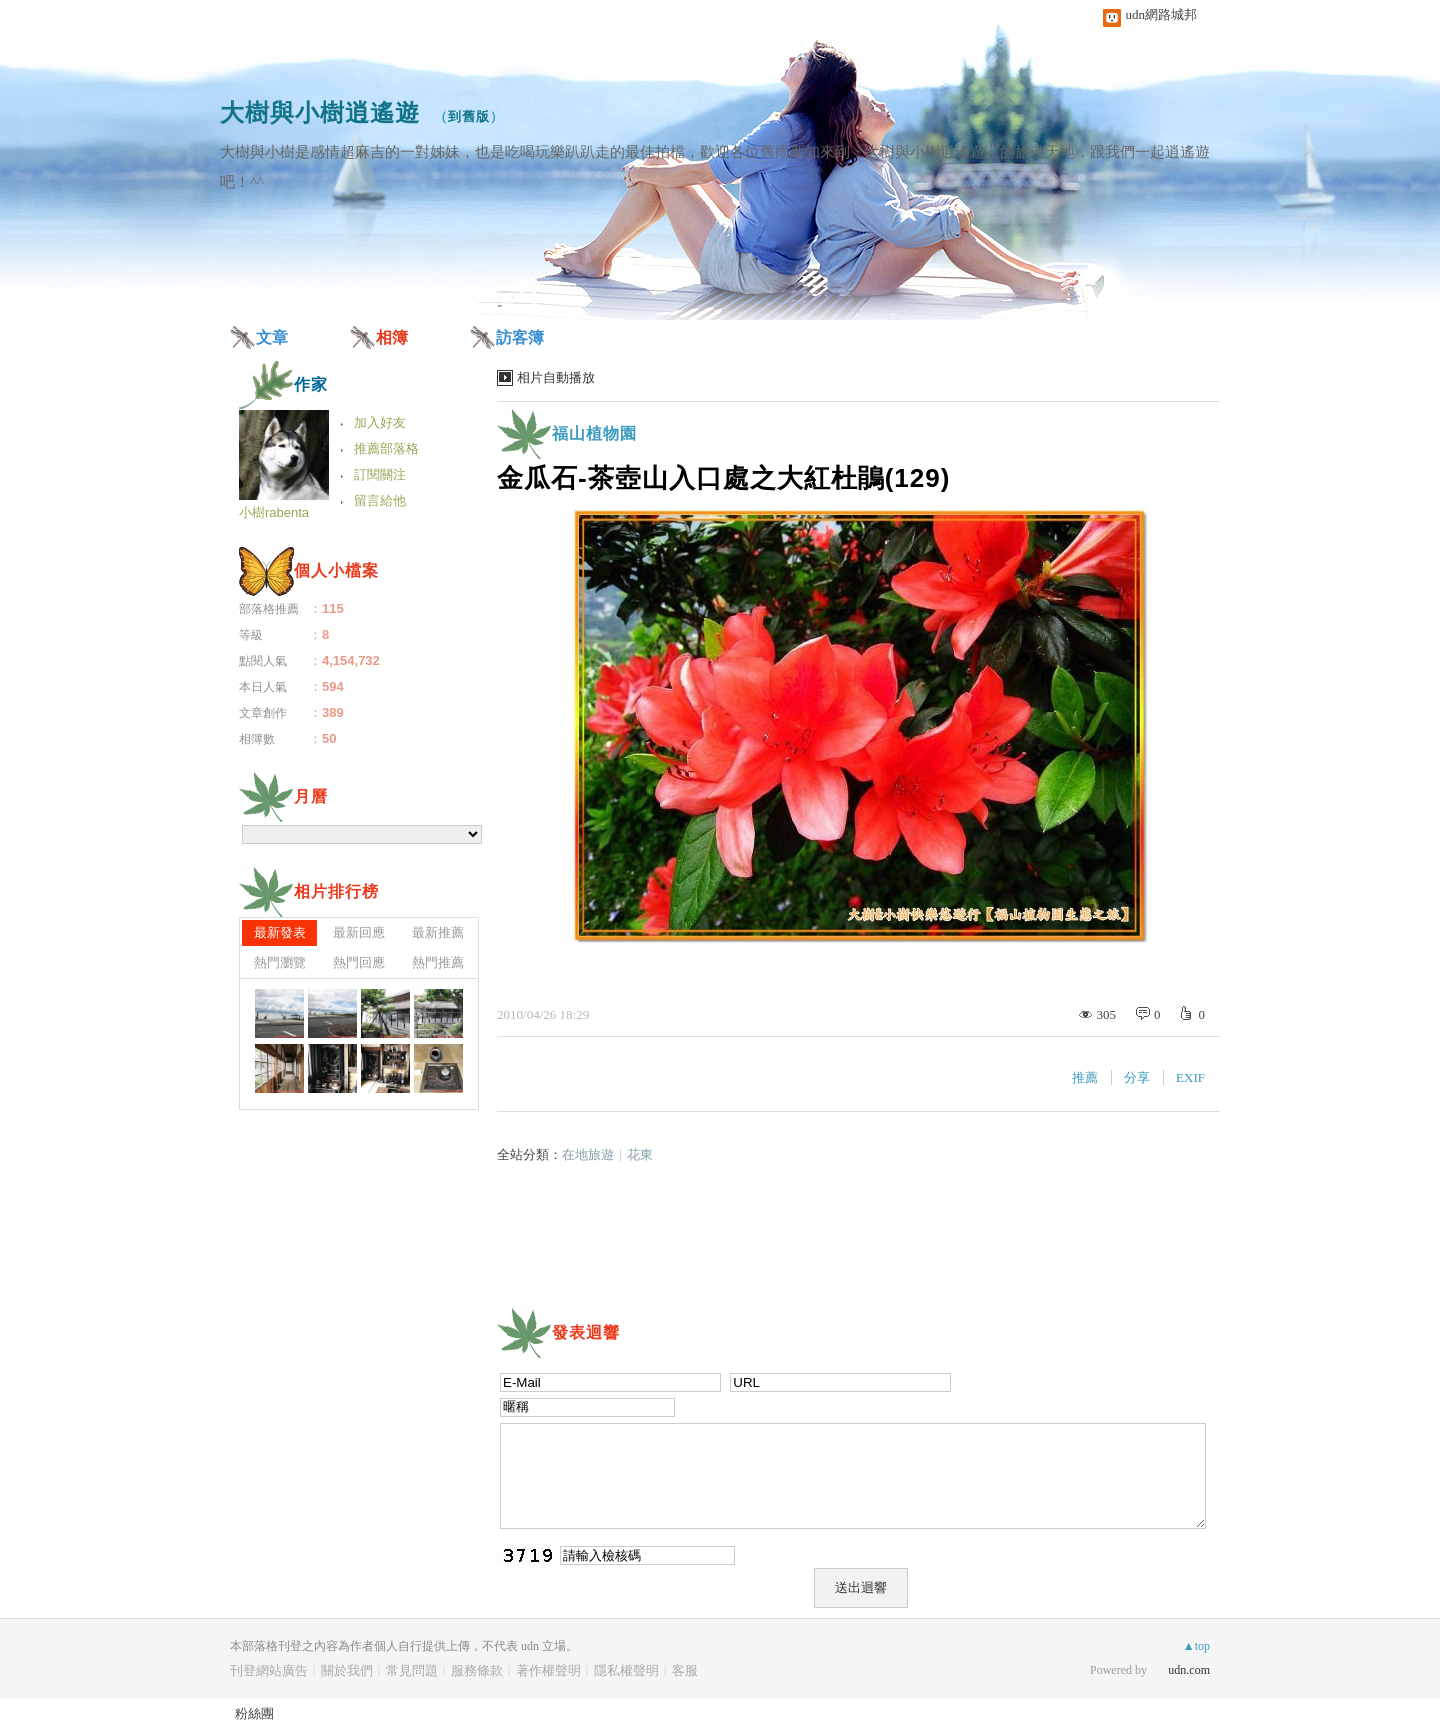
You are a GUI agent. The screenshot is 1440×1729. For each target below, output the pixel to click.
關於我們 (347, 1670)
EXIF (1190, 1077)
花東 (640, 1154)
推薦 (1085, 1077)
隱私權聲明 (626, 1670)
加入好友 (380, 422)
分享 (1137, 1077)
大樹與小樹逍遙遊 (320, 112)
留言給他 (380, 500)
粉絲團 (254, 1713)
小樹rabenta (274, 512)
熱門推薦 (438, 962)
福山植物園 (594, 433)
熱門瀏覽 (280, 962)
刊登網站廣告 (269, 1670)
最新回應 (359, 932)
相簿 (392, 337)
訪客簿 (520, 337)
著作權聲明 (548, 1670)
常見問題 (412, 1670)
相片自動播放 (556, 377)
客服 (685, 1670)
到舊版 (469, 116)
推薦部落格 (386, 448)
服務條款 (477, 1670)
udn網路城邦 (1162, 14)
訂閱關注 (380, 474)
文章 (272, 337)
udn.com (1189, 1670)
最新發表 (280, 932)
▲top (1196, 1646)
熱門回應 (359, 962)
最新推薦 (438, 932)
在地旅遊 (588, 1154)
